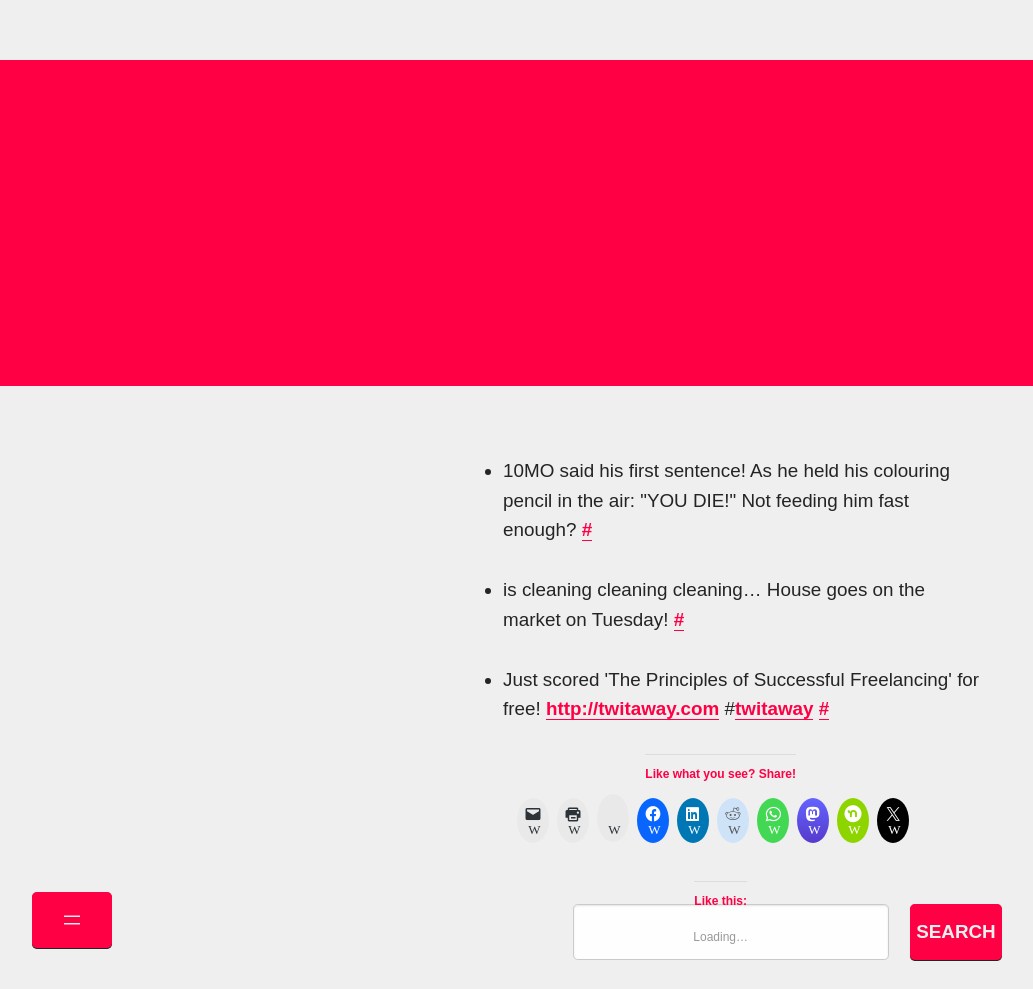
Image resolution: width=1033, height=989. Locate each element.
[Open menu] (72, 920)
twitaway (774, 708)
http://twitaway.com (632, 708)
